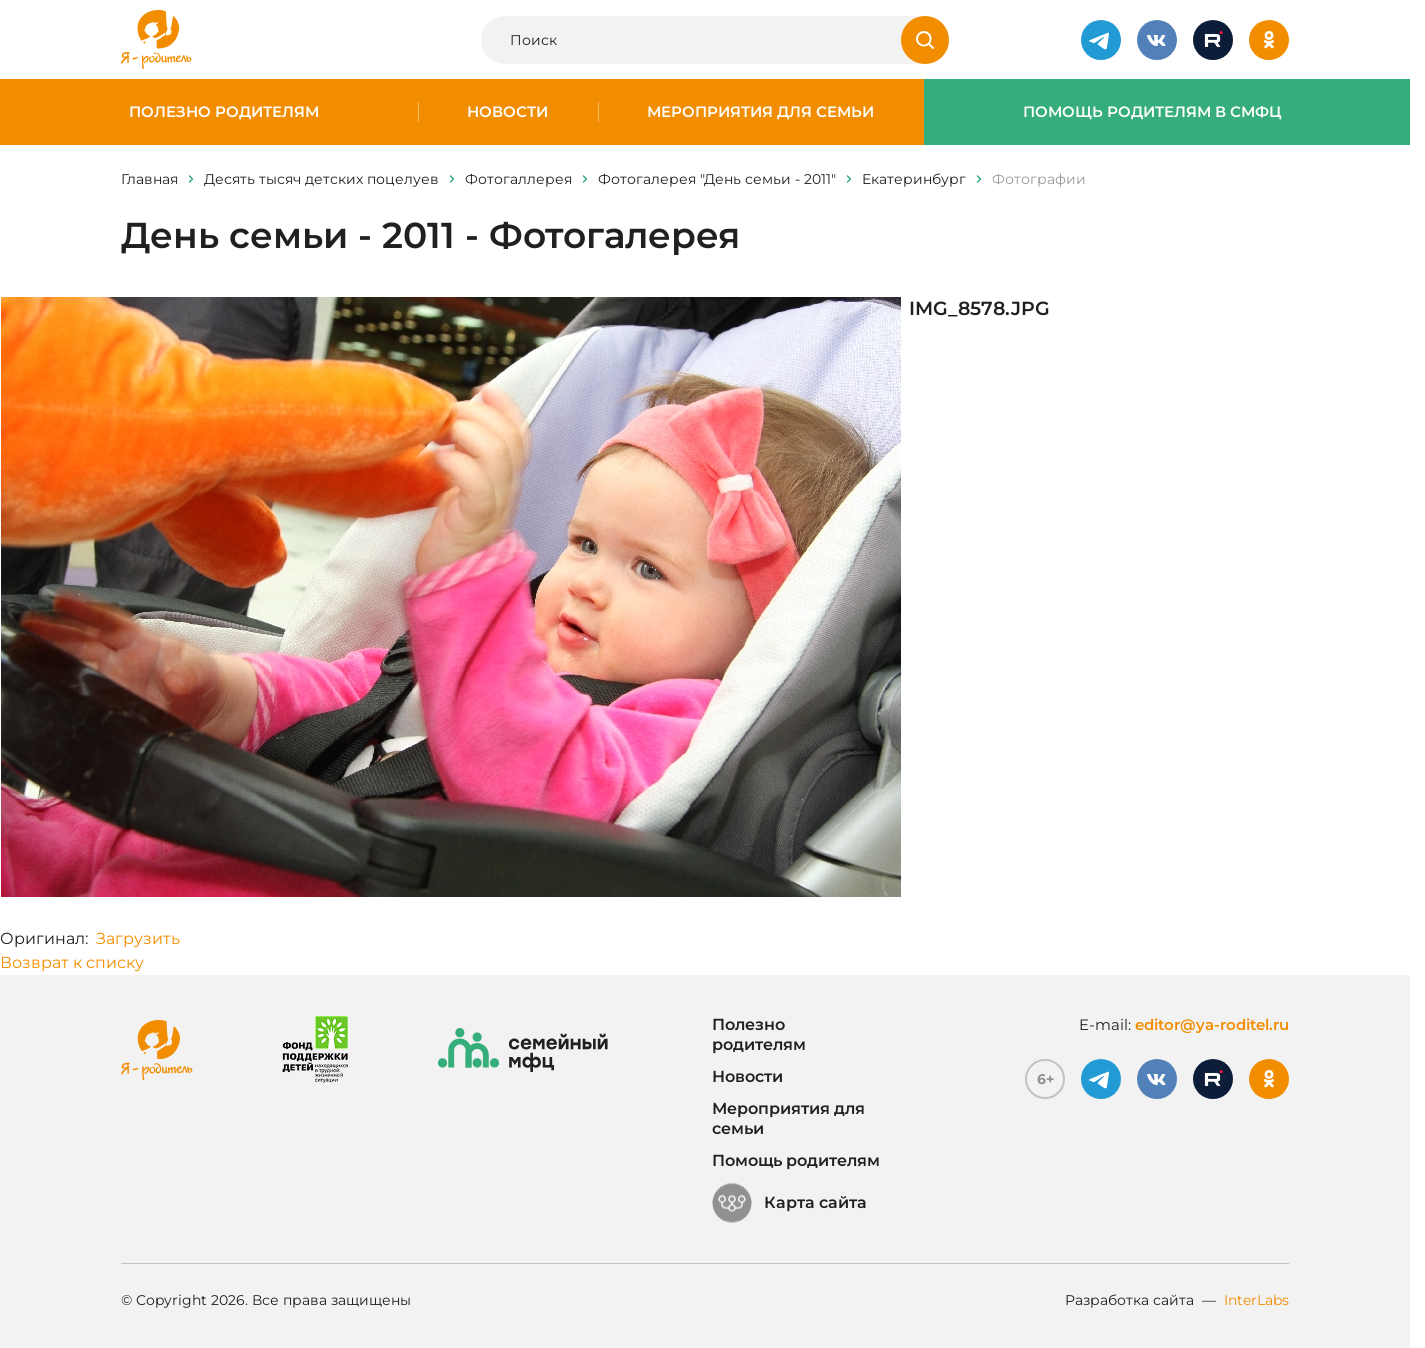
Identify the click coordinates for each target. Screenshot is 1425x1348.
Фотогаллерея (518, 179)
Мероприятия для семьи (760, 112)
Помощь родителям (796, 1160)
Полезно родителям (224, 112)
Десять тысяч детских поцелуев (321, 179)
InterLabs (1256, 1300)
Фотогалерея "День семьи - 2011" (717, 179)
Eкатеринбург (914, 179)
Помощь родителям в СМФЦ (1152, 112)
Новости (507, 112)
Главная (149, 179)
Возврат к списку (72, 962)
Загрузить (138, 938)
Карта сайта (789, 1203)
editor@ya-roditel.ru (1212, 1024)
